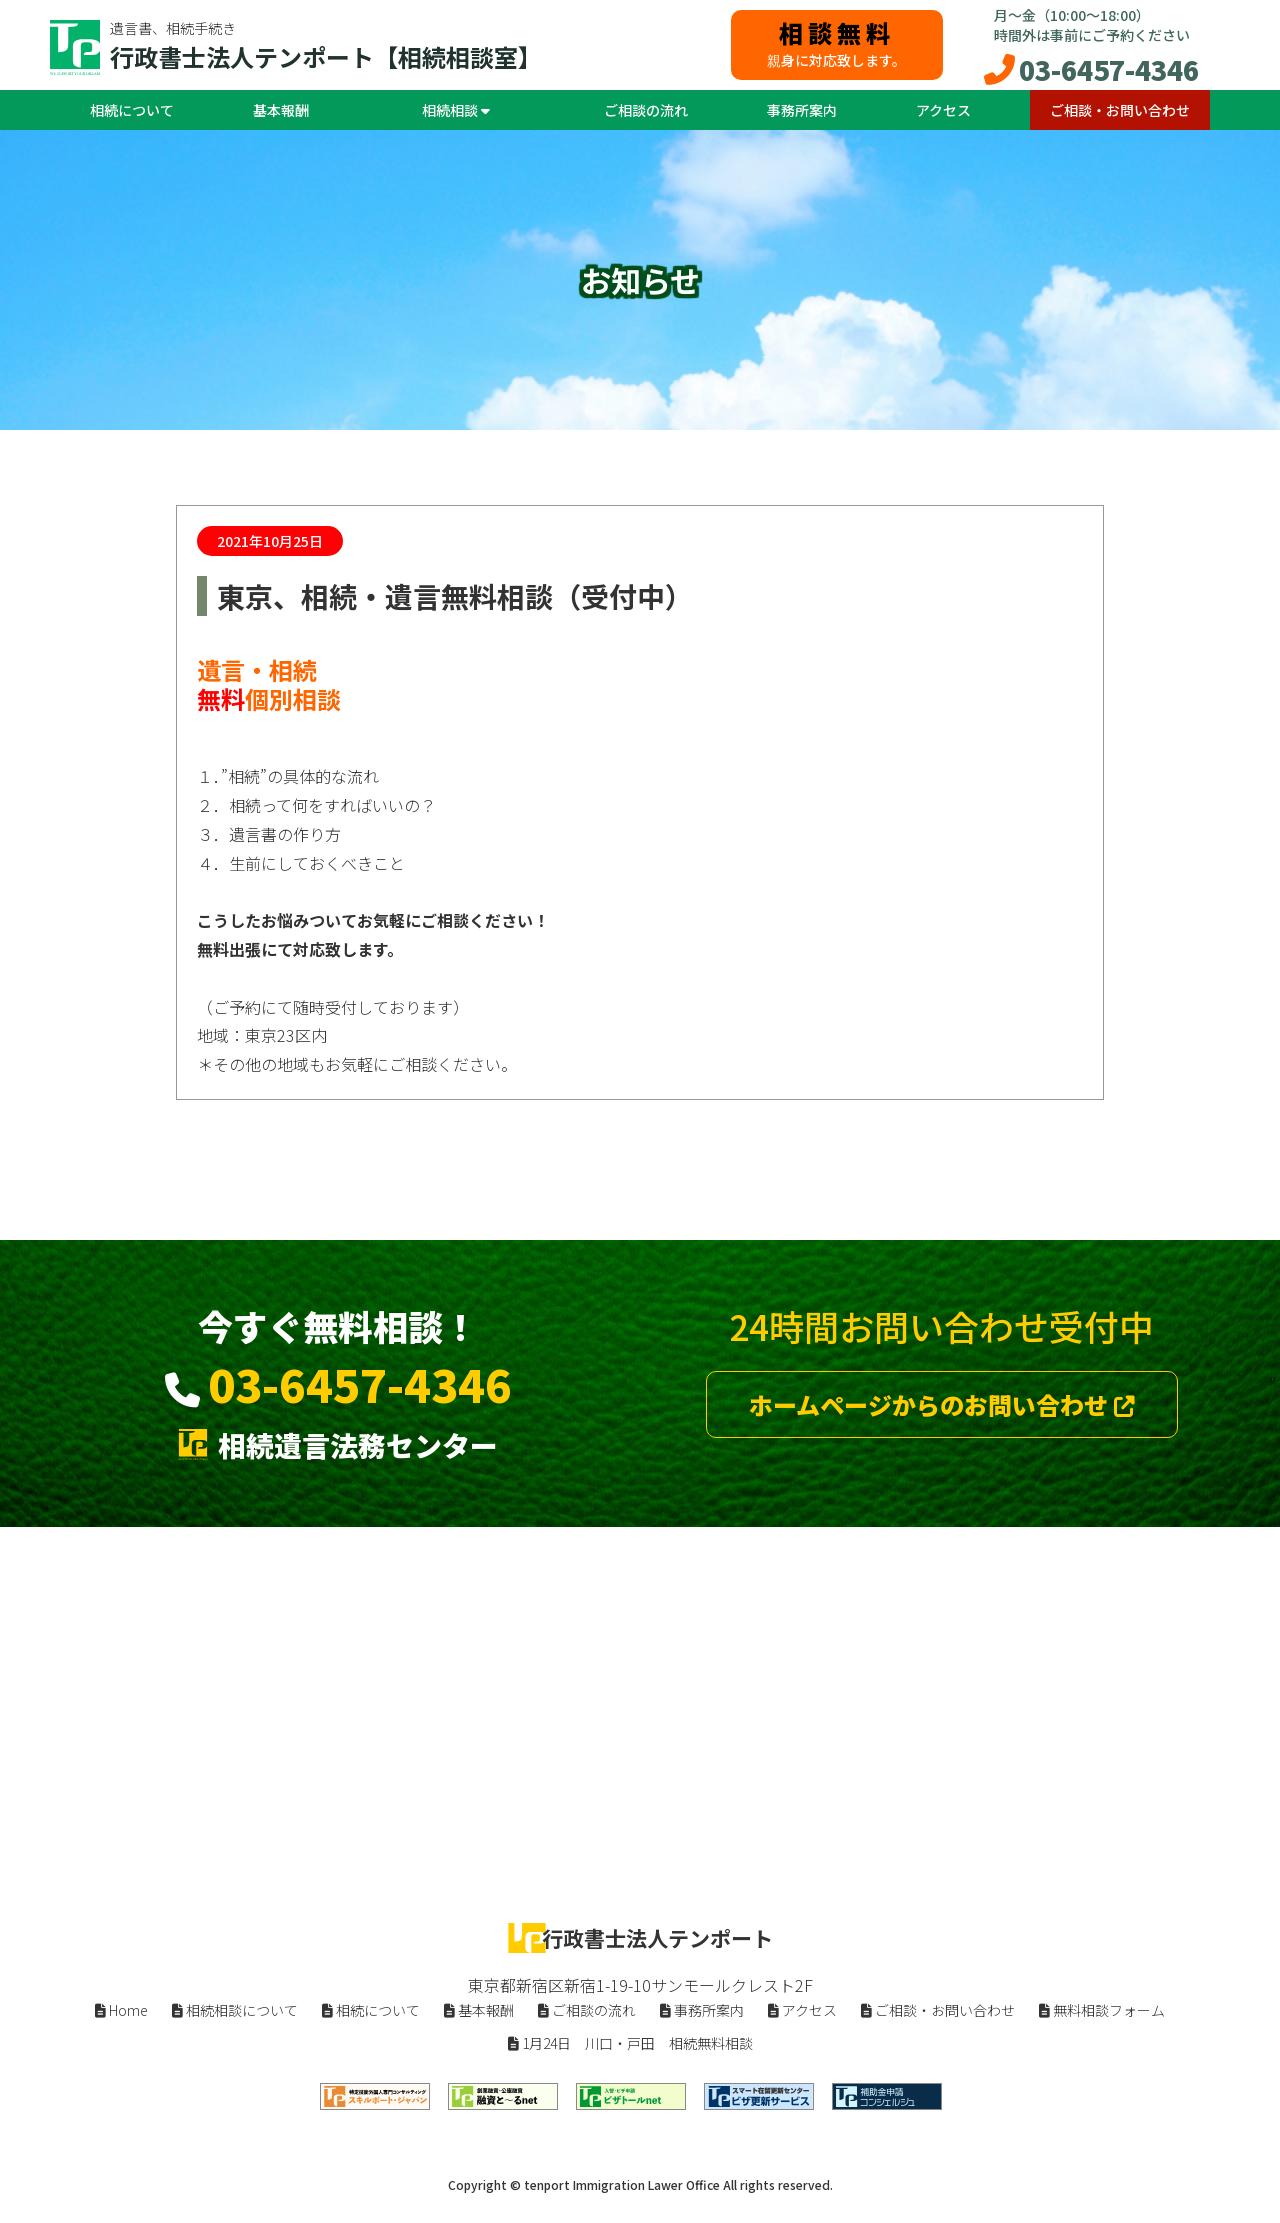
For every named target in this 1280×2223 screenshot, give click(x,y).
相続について (132, 110)
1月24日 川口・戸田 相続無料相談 (630, 2043)
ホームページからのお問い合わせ (942, 1404)
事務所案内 (802, 110)
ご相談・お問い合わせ (1120, 110)
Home (121, 2010)
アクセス (943, 110)
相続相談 (456, 110)
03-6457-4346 (1109, 69)
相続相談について (235, 2010)
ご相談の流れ (646, 110)
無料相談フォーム (1102, 2010)
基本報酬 (281, 110)
